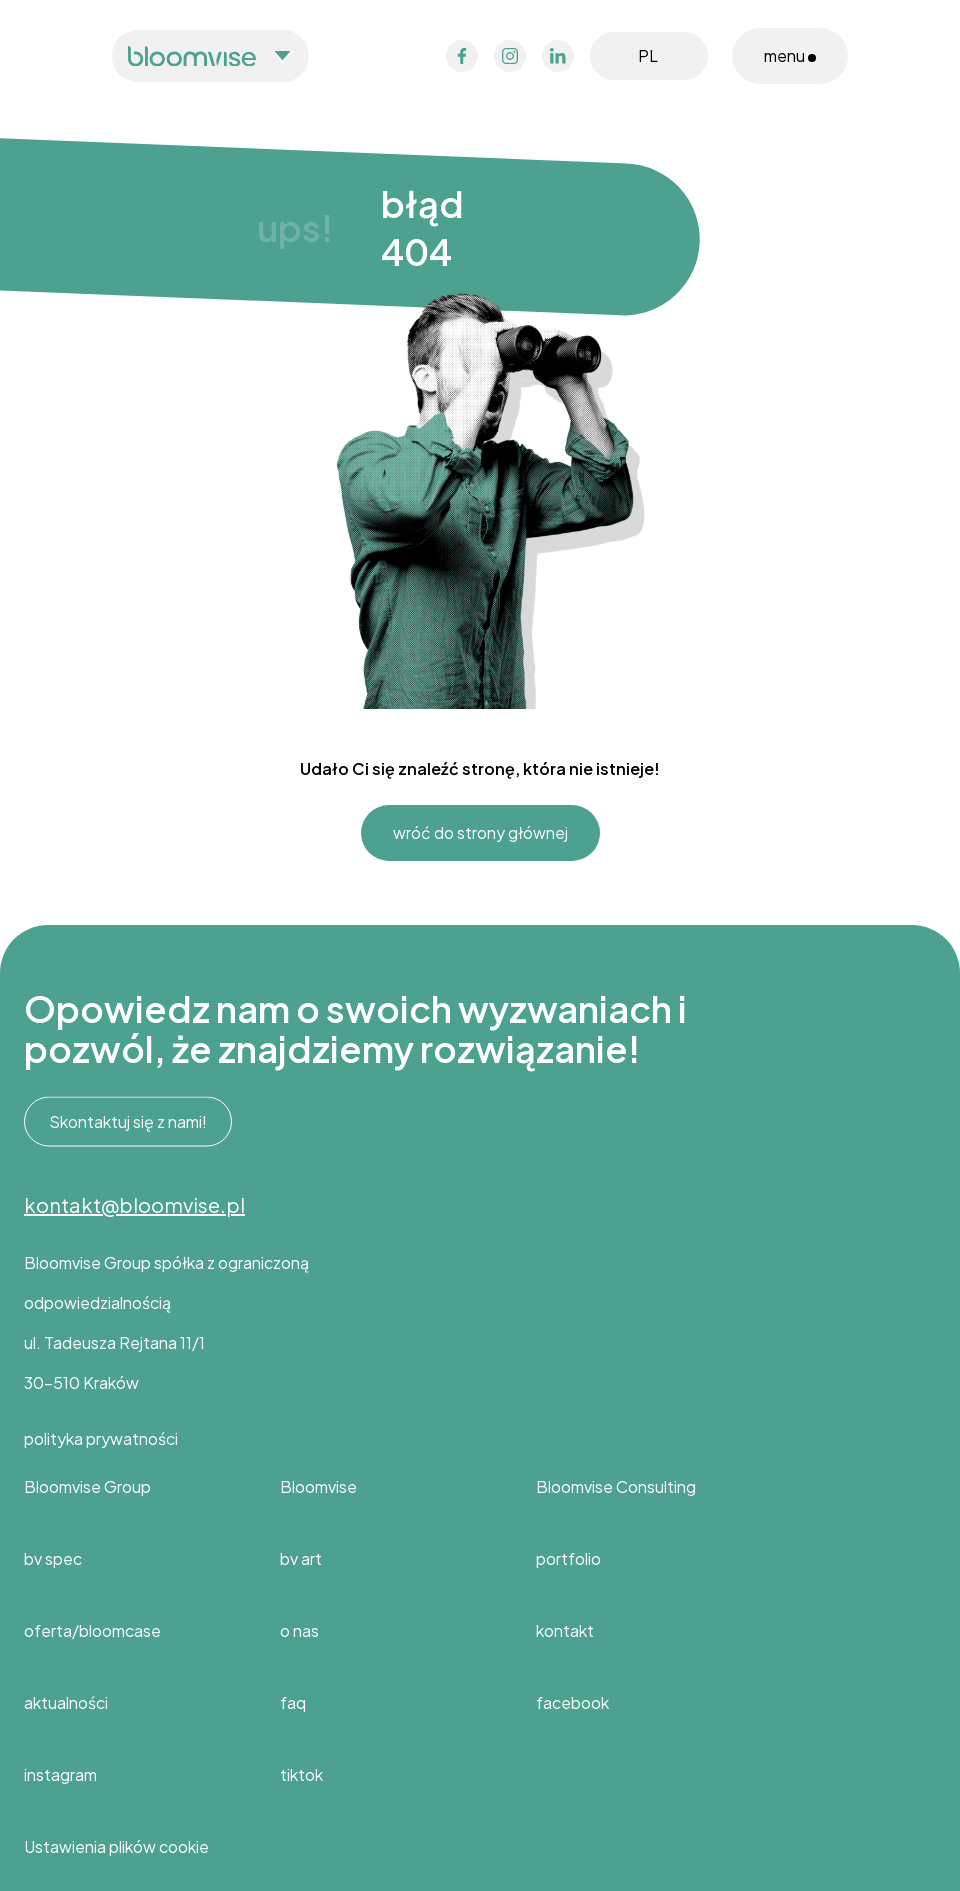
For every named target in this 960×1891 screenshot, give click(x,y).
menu (790, 55)
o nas (299, 1630)
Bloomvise (318, 1486)
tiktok (301, 1774)
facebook (572, 1702)
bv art (301, 1558)
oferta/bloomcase (92, 1630)
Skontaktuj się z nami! (128, 1121)
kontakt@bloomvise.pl (134, 1204)
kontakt (565, 1630)
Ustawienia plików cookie (116, 1846)
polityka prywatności (101, 1438)
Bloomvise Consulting (616, 1486)
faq (293, 1702)
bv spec (53, 1558)
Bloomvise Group (87, 1486)
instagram (60, 1774)
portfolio (568, 1558)
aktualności (66, 1702)
